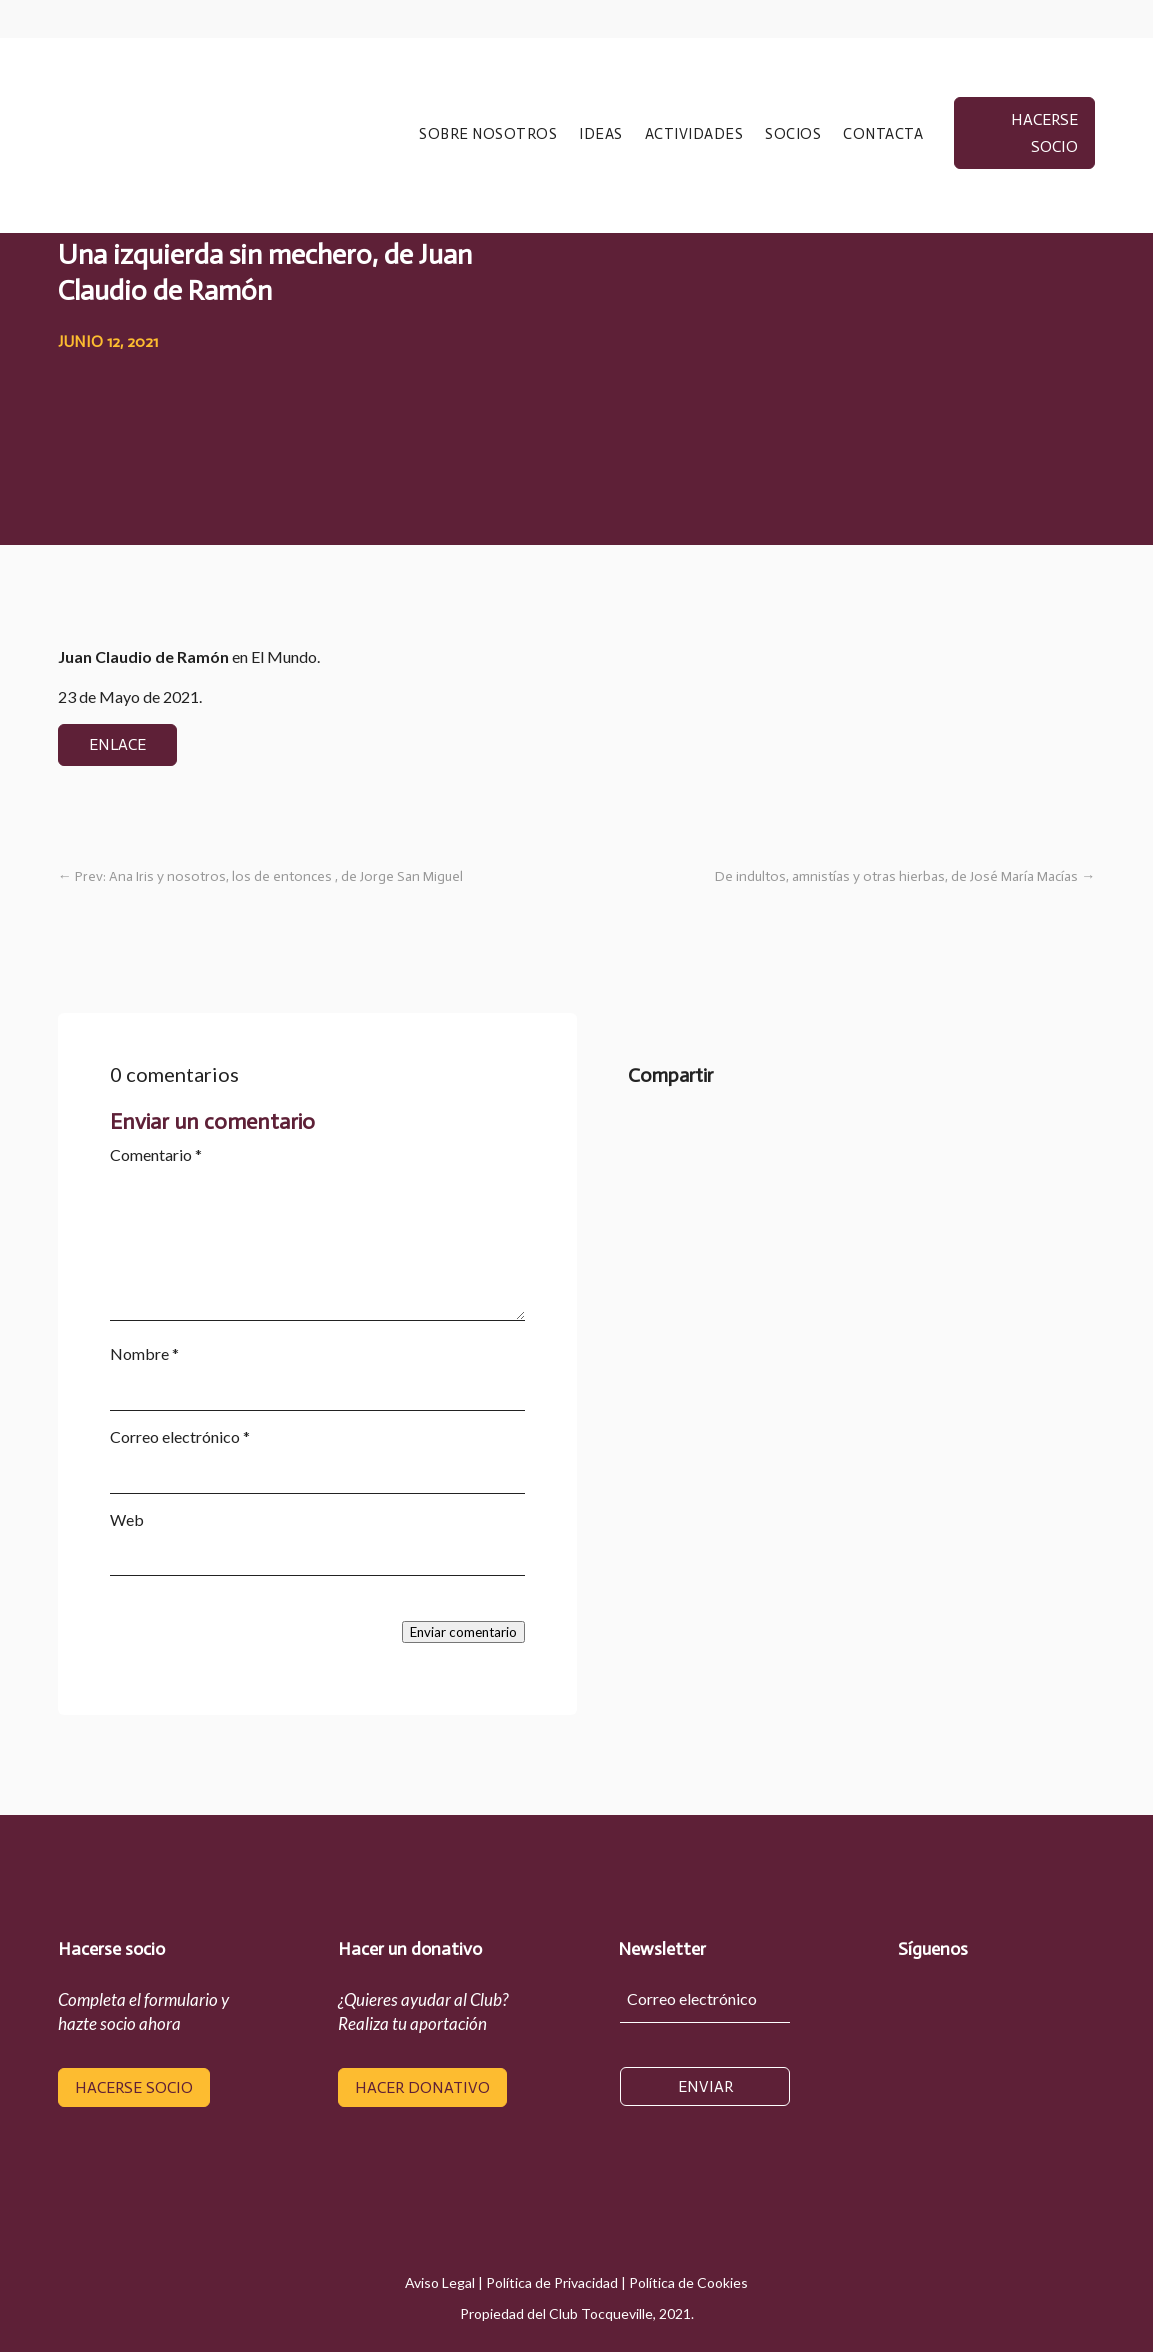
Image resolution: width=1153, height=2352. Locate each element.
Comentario (156, 1154)
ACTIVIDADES (694, 135)
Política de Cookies (688, 2282)
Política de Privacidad (552, 2282)
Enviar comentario (463, 1632)
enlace (117, 744)
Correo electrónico (180, 1436)
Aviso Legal (440, 2282)
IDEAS (601, 135)
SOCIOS (793, 135)
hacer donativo (422, 2087)
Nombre (144, 1353)
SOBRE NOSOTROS (488, 135)
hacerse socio (1044, 133)
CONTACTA (883, 135)
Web (127, 1519)
